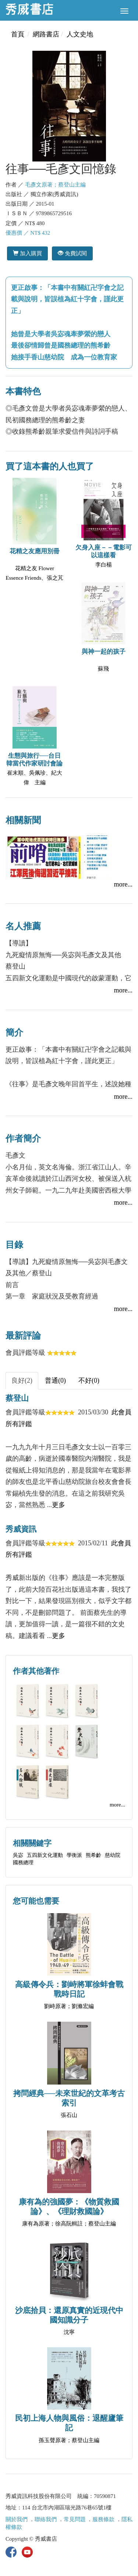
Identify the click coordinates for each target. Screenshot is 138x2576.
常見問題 (75, 2519)
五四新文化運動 (45, 1855)
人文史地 (80, 34)
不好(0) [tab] (88, 1380)
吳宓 (18, 1855)
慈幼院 (112, 1855)
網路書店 (46, 34)
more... (123, 884)
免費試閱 (72, 253)
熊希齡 (93, 1855)
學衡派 (74, 1855)
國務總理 (23, 1862)
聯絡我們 (46, 2519)
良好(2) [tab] (21, 1380)
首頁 (17, 34)
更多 (58, 1505)
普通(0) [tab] (55, 1380)
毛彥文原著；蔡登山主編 (55, 185)
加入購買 (27, 253)
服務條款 (103, 2519)
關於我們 (17, 2519)
